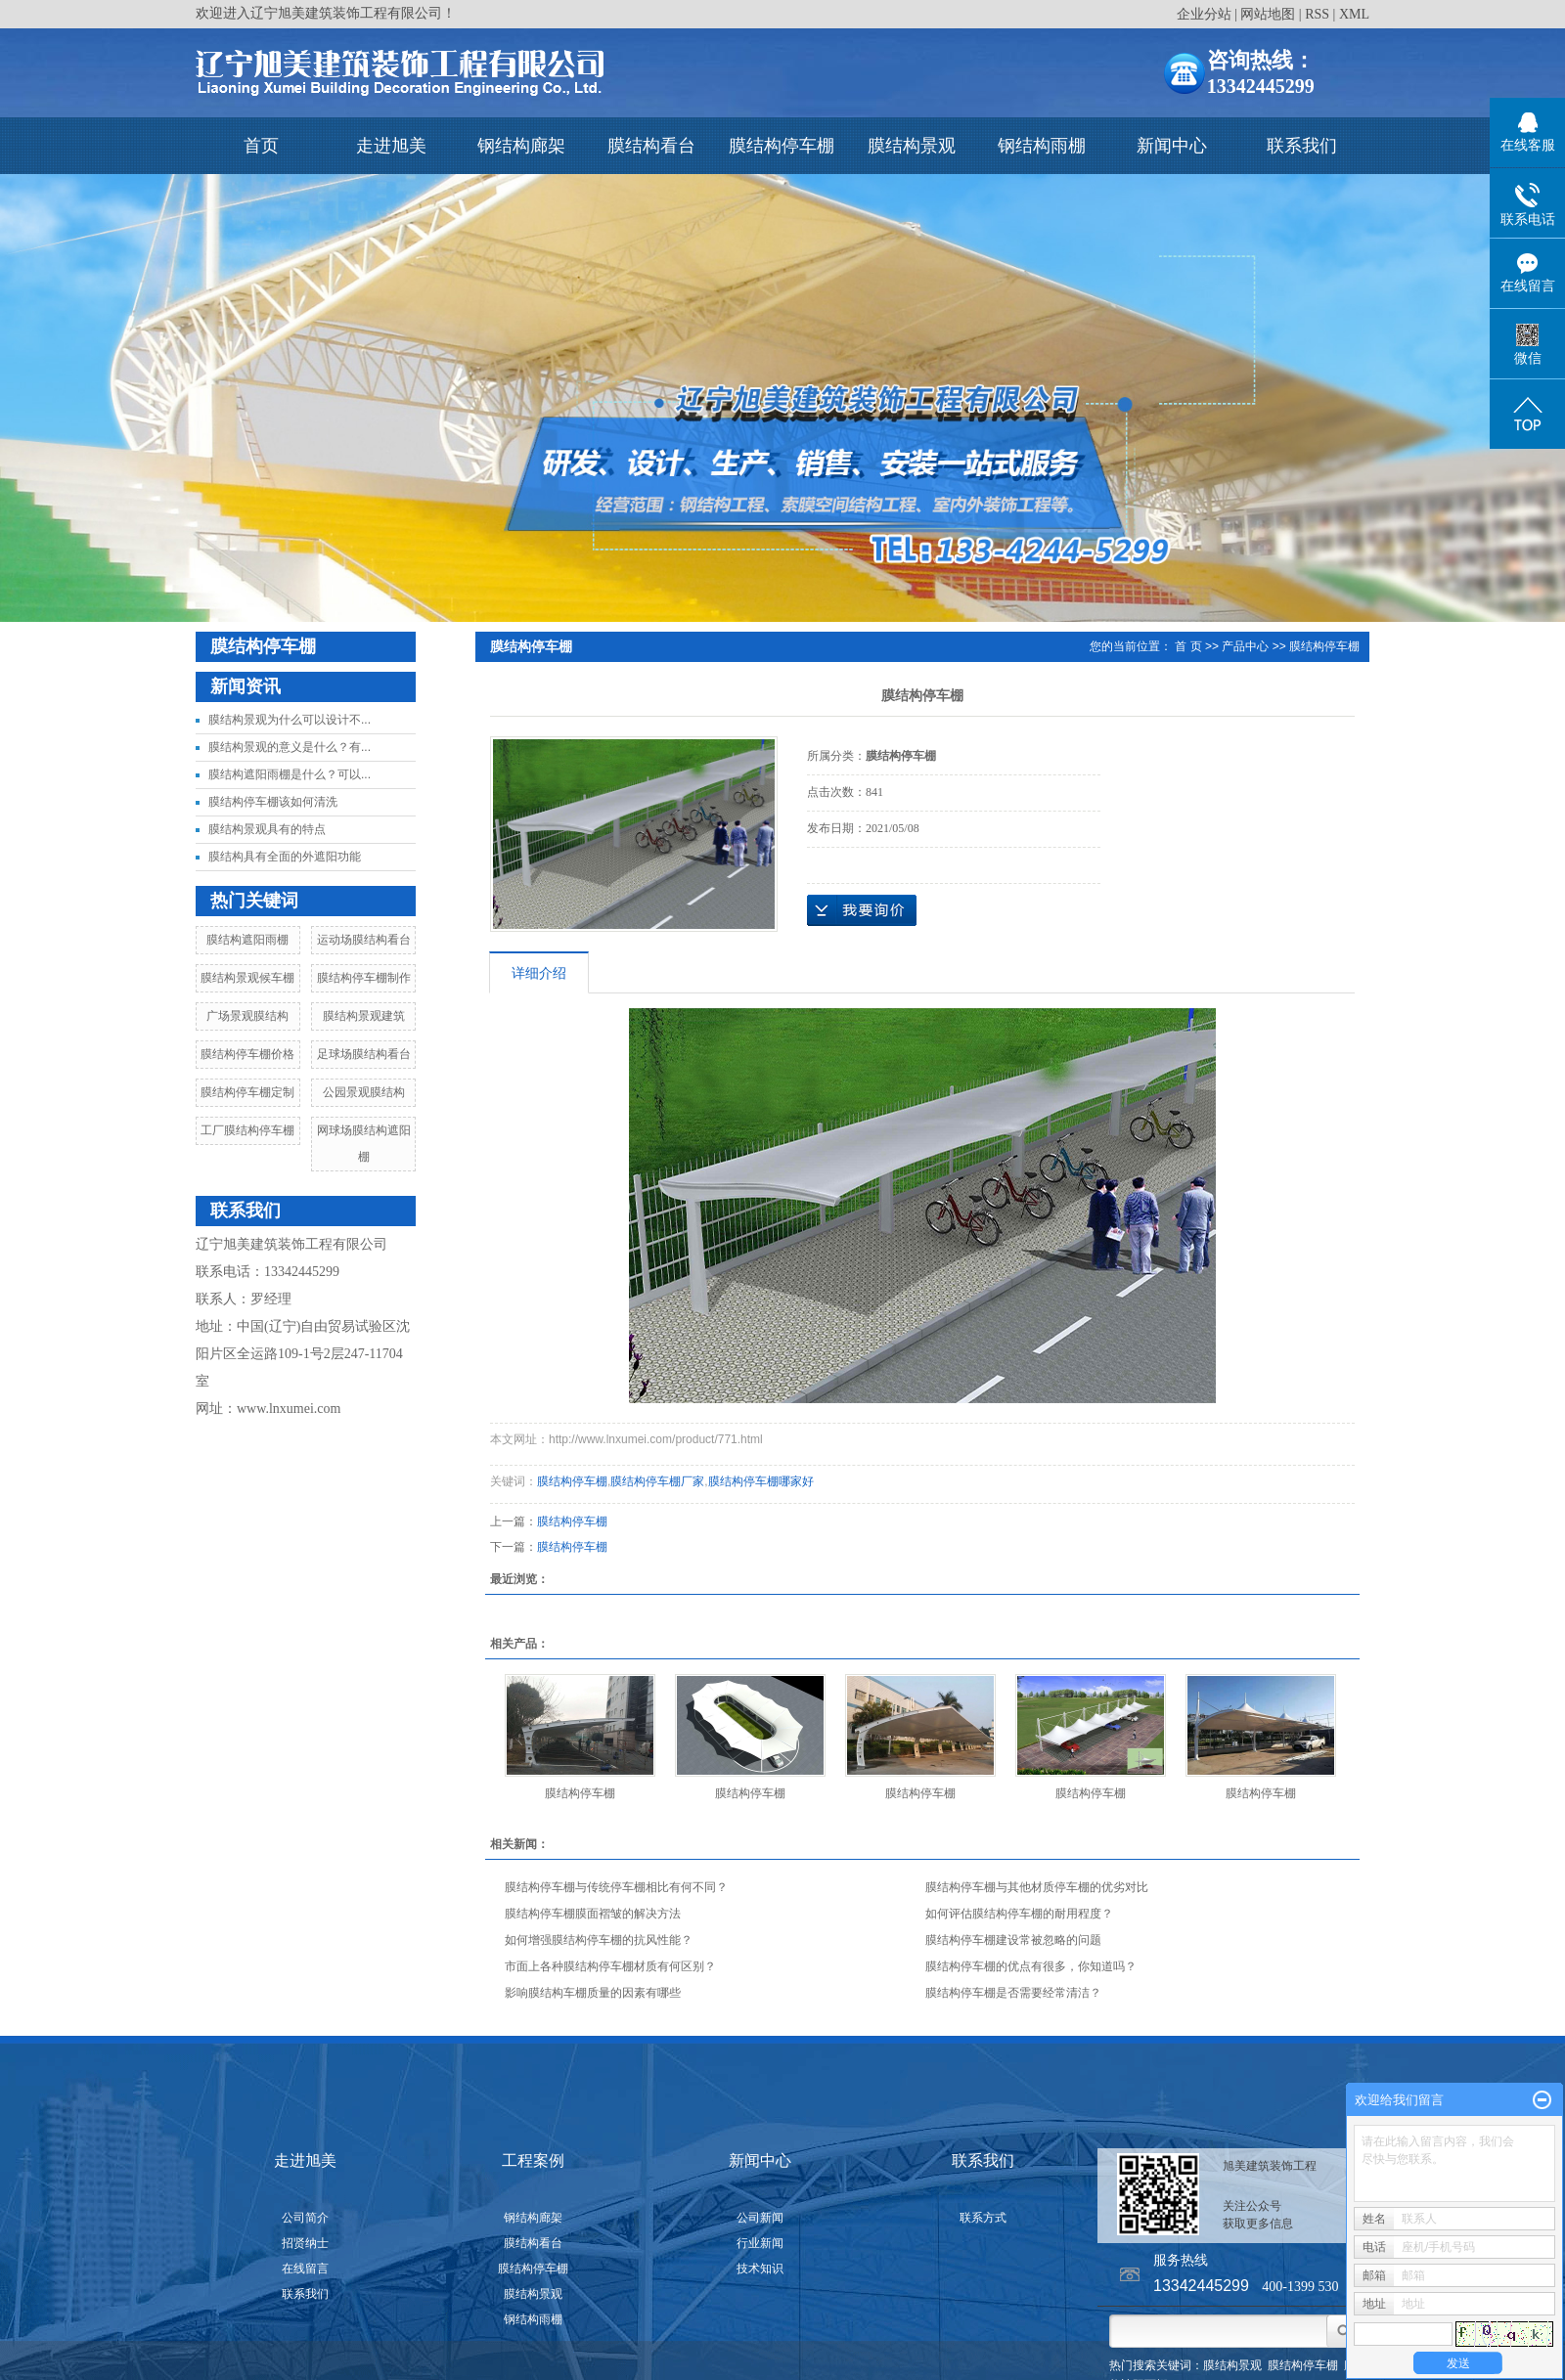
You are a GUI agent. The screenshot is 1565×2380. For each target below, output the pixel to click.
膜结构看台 (651, 145)
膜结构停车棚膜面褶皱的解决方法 (593, 1913)
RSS (1317, 14)
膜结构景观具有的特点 (267, 829)
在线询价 (862, 910)
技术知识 (760, 2268)
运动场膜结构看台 (364, 940)
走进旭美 (391, 145)
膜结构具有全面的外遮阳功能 (284, 856)
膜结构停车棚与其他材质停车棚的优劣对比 (1036, 1887)
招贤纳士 (305, 2243)
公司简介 (305, 2218)
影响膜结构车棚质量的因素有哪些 (593, 1993)
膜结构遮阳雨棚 (247, 940)
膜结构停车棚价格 (247, 1054)
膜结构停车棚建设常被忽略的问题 (1013, 1940)
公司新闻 (760, 2218)
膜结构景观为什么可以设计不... (289, 720)
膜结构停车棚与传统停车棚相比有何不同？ (616, 1887)
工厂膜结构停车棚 (247, 1130)
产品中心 (1245, 646)
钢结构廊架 (521, 145)
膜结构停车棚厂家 (657, 1481)
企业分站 (1204, 14)
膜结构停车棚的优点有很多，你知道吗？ (1031, 1966)
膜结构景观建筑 (364, 1016)
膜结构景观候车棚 (247, 978)
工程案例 (533, 2160)
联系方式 (983, 2218)
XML (1354, 14)
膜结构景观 (912, 145)
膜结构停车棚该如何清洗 (272, 802)
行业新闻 (760, 2243)
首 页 (1188, 646)
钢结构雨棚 (1042, 145)
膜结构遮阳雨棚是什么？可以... (289, 774)
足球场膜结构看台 (364, 1054)
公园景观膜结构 (364, 1092)
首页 (261, 145)
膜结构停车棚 (781, 145)
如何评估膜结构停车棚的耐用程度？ (1019, 1913)
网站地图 (1267, 14)
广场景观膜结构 (247, 1016)
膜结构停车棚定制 (247, 1092)
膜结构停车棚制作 (364, 978)
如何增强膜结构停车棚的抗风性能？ (599, 1940)
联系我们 (1302, 145)
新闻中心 (1172, 145)
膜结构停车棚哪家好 (761, 1481)
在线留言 (305, 2268)
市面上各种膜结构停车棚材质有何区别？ (610, 1966)
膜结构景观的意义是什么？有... (289, 747)
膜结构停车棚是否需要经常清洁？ (1013, 1993)
